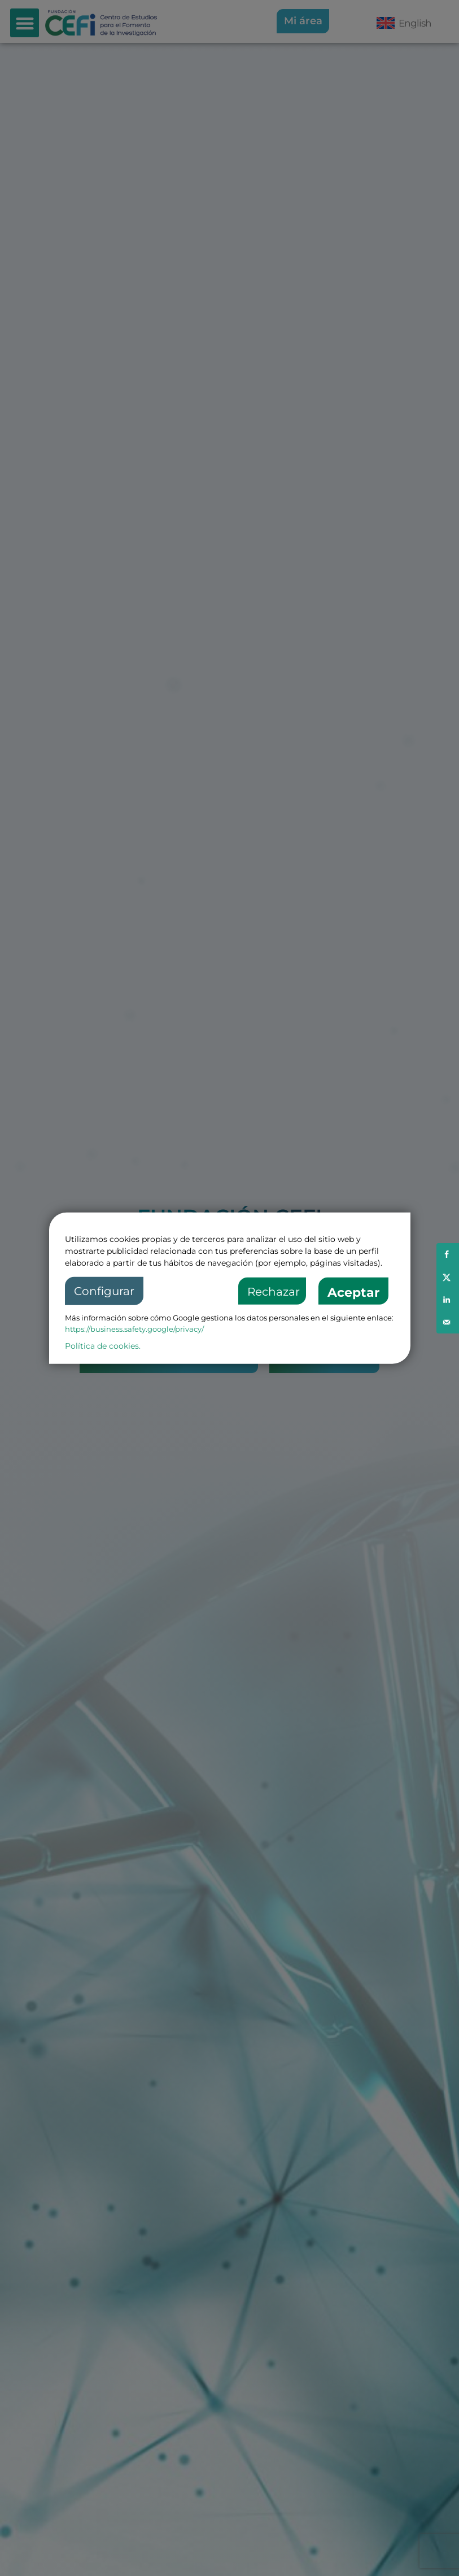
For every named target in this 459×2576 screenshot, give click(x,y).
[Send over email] (447, 1322)
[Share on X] (447, 1277)
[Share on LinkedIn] (447, 1299)
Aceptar (353, 1292)
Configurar (104, 1291)
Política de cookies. (103, 1346)
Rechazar (273, 1291)
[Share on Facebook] (447, 1254)
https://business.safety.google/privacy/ (134, 1328)
